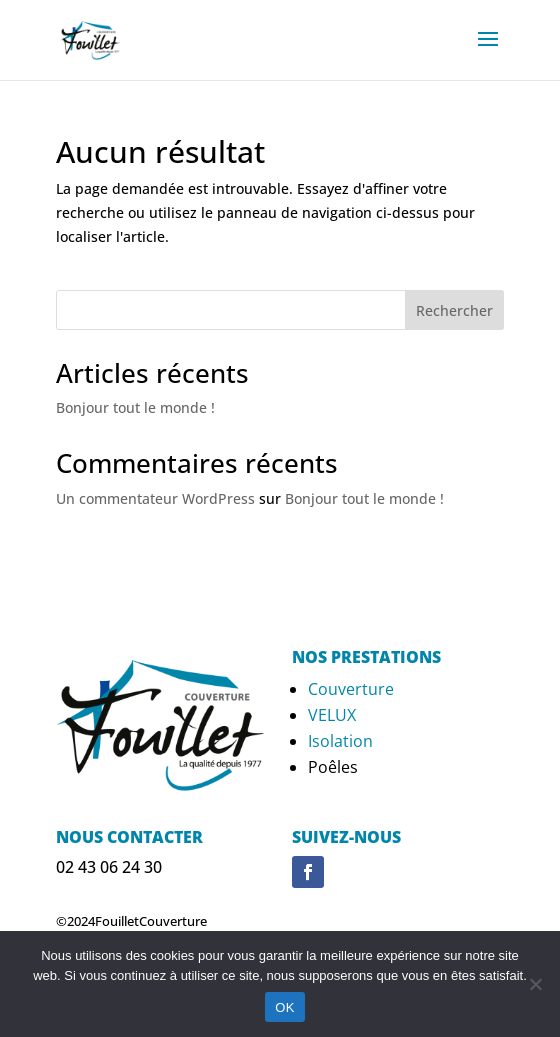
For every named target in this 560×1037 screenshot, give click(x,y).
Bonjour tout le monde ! (135, 407)
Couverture (351, 689)
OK (284, 1007)
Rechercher (454, 310)
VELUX (332, 715)
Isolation (340, 741)
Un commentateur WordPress (155, 498)
